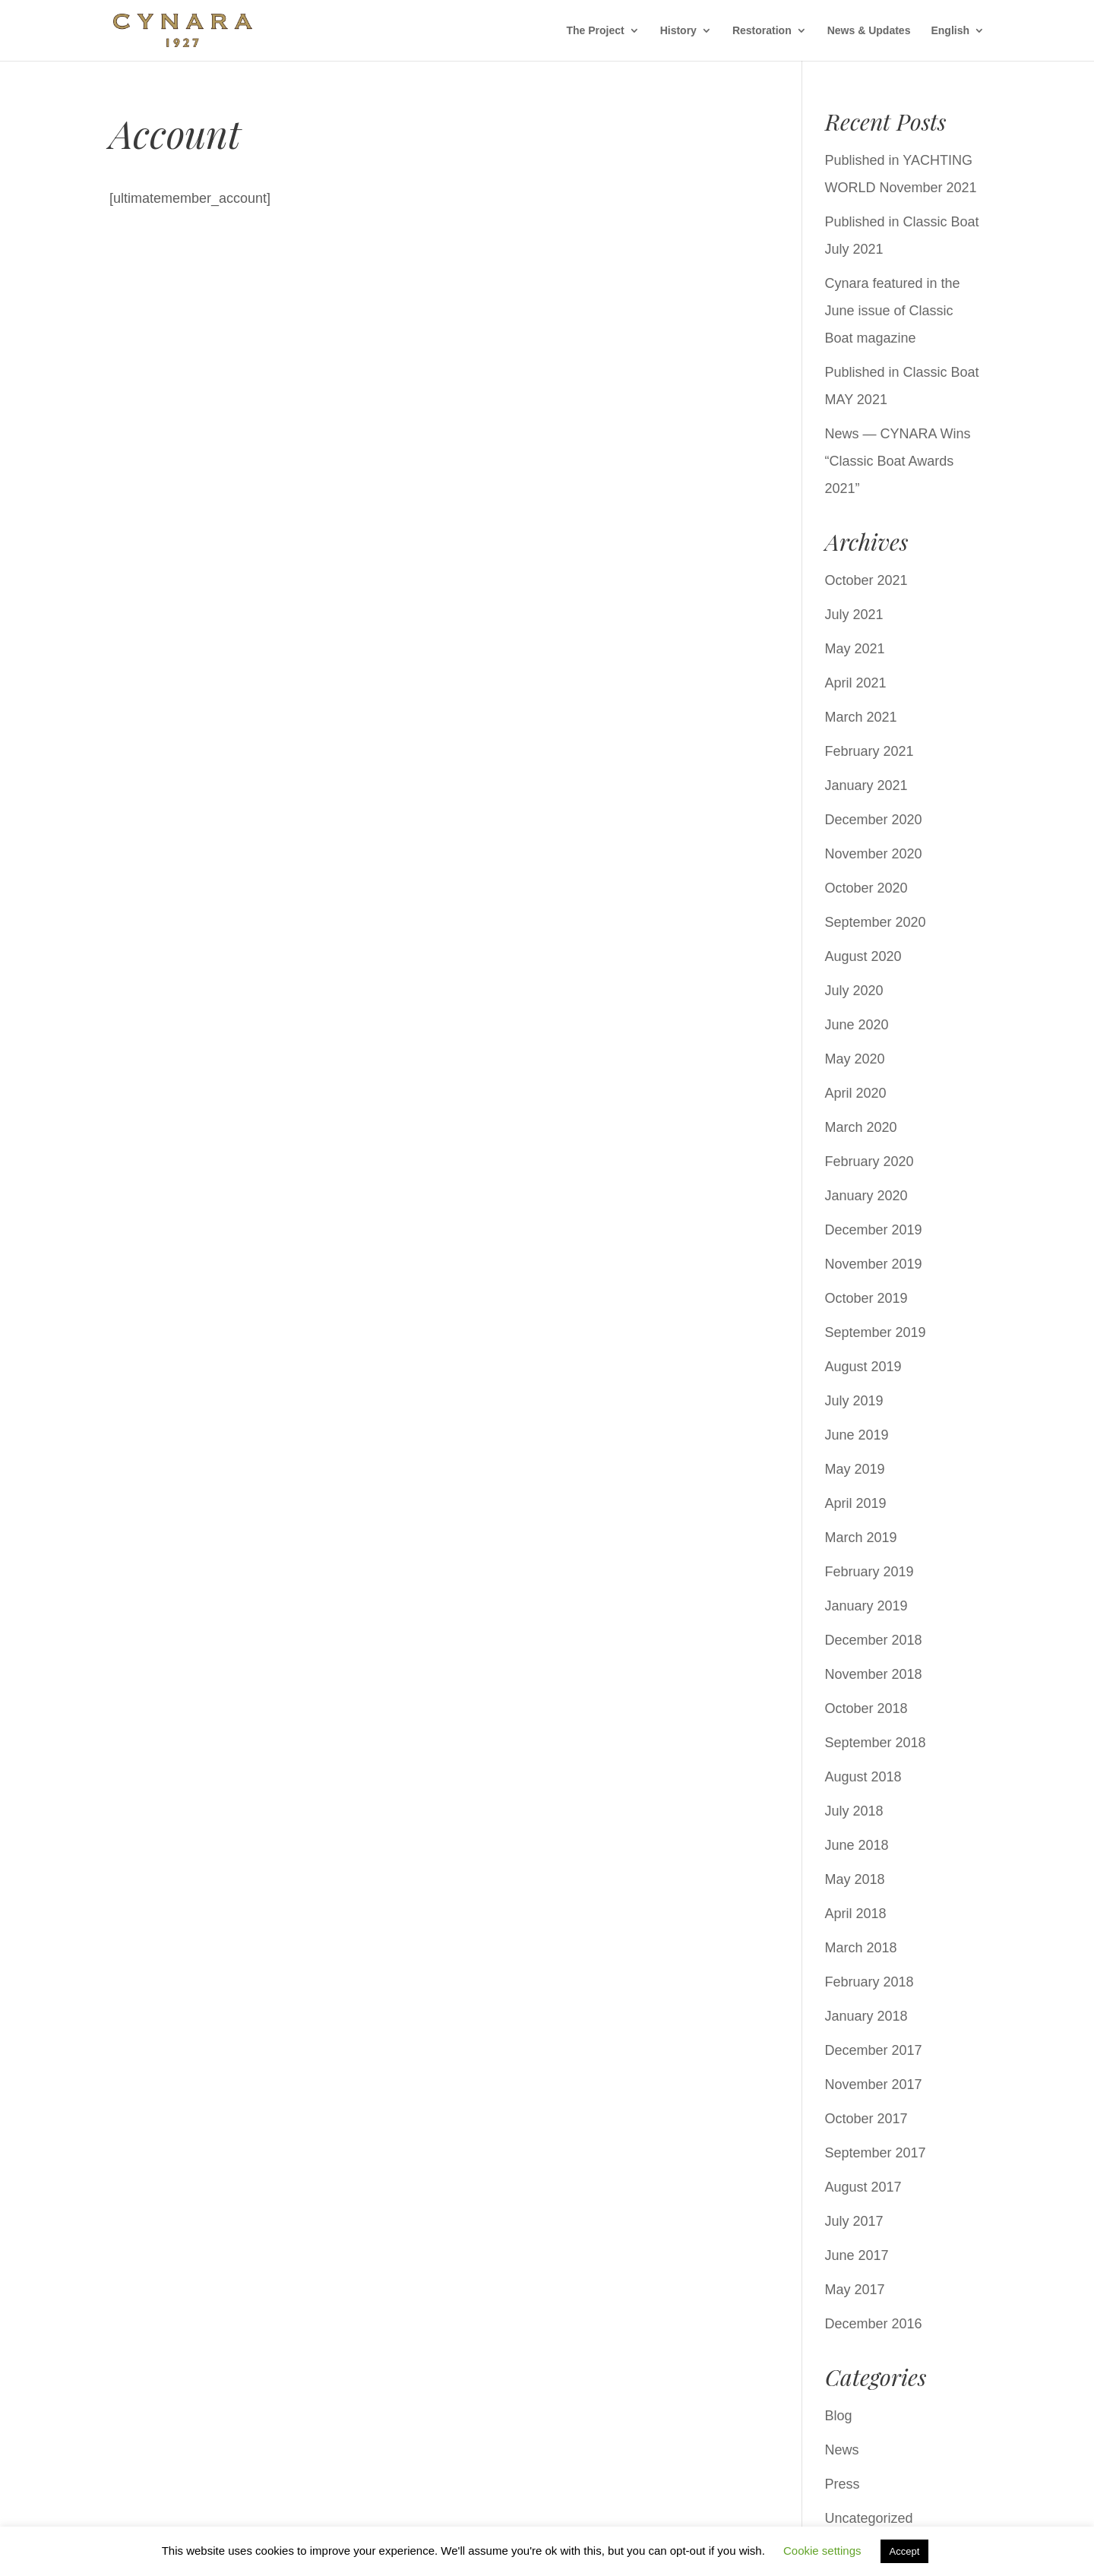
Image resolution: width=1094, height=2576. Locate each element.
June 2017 (857, 2255)
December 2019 (873, 1229)
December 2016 (873, 2323)
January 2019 (866, 1606)
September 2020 (875, 922)
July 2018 (854, 1811)
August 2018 (863, 1776)
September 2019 (875, 1332)
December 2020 (873, 819)
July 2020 (854, 990)
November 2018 (873, 1674)
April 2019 (856, 1503)
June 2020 (857, 1024)
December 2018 (873, 1640)
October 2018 (866, 1708)
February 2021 (869, 751)
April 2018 (856, 1913)
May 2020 (855, 1059)
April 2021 (856, 683)
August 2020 (863, 956)
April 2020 (856, 1093)
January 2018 (866, 2016)
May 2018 (855, 1879)
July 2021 (854, 614)
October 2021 (866, 580)
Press (842, 2484)
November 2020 (873, 853)
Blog (838, 2415)
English (950, 30)
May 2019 (855, 1469)
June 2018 (857, 1845)
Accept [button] (905, 2551)
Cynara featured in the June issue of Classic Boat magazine (892, 311)
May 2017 (855, 2289)
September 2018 (875, 1742)
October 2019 (866, 1298)
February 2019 (869, 1571)
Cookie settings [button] (822, 2550)
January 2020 (866, 1195)
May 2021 (855, 648)
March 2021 (861, 717)
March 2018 (861, 1947)
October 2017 (866, 2118)
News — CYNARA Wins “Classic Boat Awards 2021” (898, 461)
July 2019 (854, 1400)
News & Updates (869, 30)
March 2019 (861, 1537)
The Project (595, 30)
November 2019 (873, 1264)
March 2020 (861, 1127)
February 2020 (869, 1161)
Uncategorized (869, 2518)
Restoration (762, 30)
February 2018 (869, 1982)
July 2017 (854, 2221)
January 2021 (866, 785)
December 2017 (873, 2050)
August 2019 (863, 1366)
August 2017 (863, 2187)
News (842, 2449)
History (678, 30)
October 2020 (866, 888)
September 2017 (875, 2152)
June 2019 (857, 1435)
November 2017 (873, 2084)
